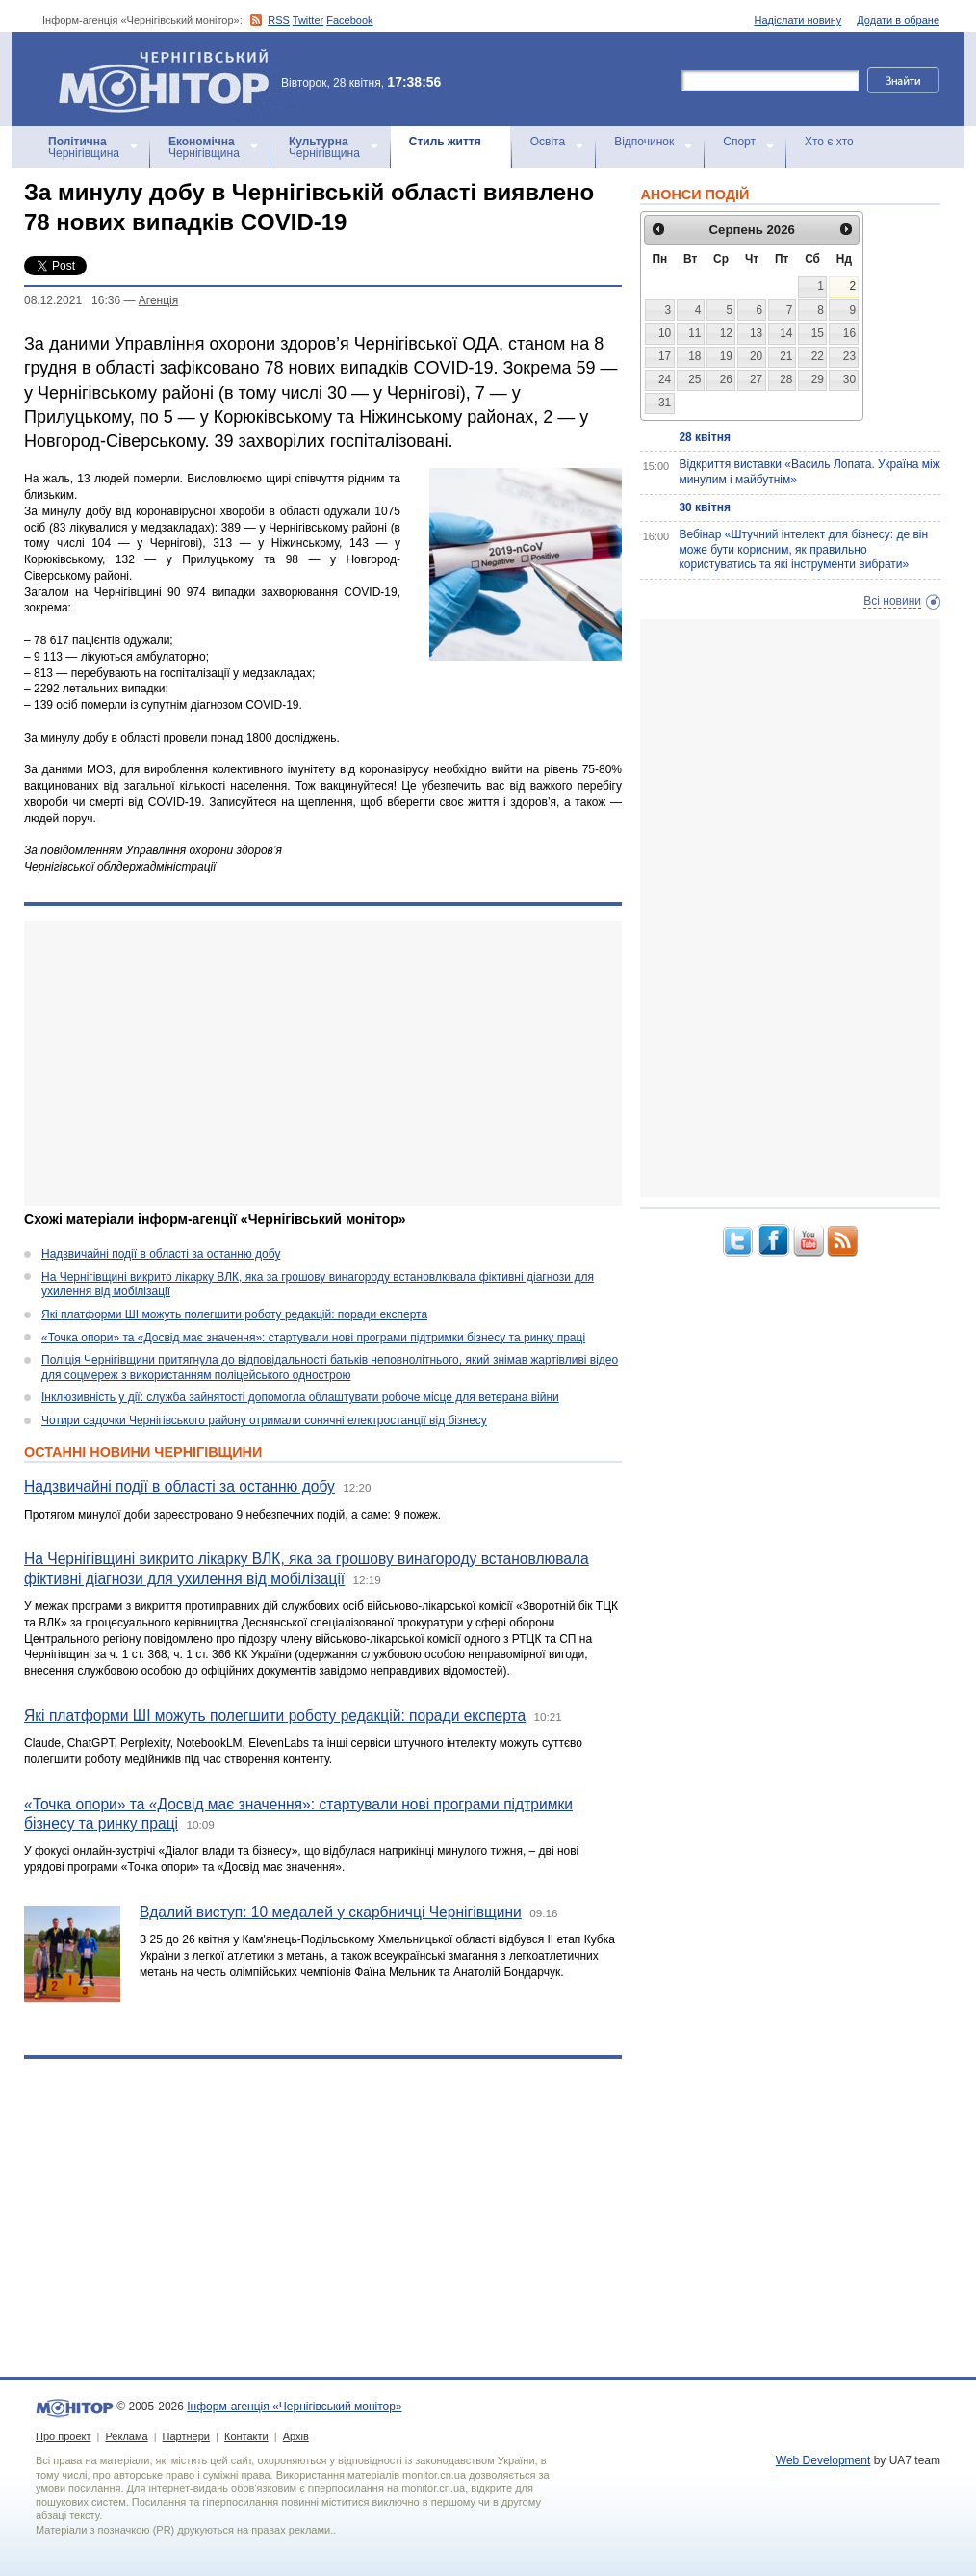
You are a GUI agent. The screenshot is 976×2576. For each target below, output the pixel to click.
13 (756, 333)
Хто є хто (829, 141)
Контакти (246, 2436)
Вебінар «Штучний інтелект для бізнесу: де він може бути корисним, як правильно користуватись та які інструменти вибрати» (803, 549)
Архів (296, 2436)
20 (756, 356)
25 (694, 379)
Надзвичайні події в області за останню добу (160, 1254)
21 (786, 356)
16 (849, 333)
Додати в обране (898, 20)
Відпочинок (644, 141)
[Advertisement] (323, 1063)
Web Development (823, 2460)
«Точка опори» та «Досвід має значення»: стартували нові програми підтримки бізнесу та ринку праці (313, 1337)
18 (694, 356)
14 (786, 333)
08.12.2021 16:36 (72, 300)
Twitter (308, 20)
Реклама (126, 2436)
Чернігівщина (83, 147)
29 (817, 379)
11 (694, 333)
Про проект (63, 2436)
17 (664, 356)
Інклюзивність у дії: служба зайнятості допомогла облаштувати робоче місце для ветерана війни (300, 1397)
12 (726, 333)
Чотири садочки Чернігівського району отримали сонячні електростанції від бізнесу (264, 1420)
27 (756, 379)
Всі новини (892, 601)
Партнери (186, 2436)
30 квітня (705, 507)
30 (849, 379)
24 (664, 379)
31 (664, 402)
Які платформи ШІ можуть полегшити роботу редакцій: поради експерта (234, 1314)
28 (786, 379)
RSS (279, 20)
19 (726, 356)
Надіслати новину (798, 20)
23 (849, 356)
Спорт (739, 141)
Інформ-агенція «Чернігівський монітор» (170, 79)
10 (664, 333)
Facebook (349, 20)
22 (817, 356)
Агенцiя (158, 300)
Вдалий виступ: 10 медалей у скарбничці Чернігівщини (331, 1912)
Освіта (547, 141)
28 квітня (705, 437)
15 (817, 333)
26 (726, 379)
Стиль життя (445, 141)
